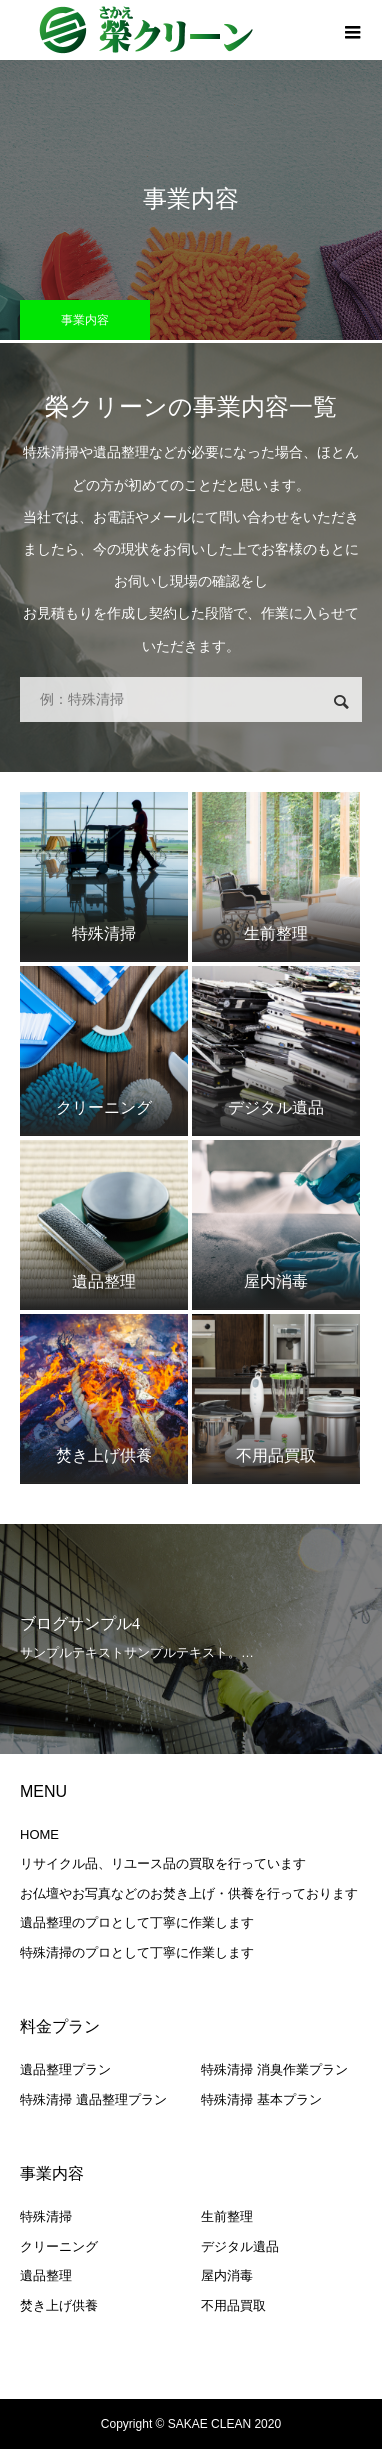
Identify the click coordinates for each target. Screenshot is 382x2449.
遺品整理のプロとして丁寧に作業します (137, 1922)
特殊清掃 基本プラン (261, 2099)
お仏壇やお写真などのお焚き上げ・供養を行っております (189, 1893)
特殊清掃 (46, 2216)
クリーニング (59, 2246)
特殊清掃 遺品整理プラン (93, 2099)
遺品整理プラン (65, 2069)
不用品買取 (233, 2305)
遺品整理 (46, 2275)
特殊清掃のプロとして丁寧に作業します (137, 1952)
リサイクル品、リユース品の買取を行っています (163, 1863)
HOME (39, 1834)
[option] (191, 1639)
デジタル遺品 (240, 2246)
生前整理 (227, 2216)
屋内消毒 (227, 2275)
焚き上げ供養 (59, 2305)
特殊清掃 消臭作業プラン (274, 2069)
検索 (341, 702)
